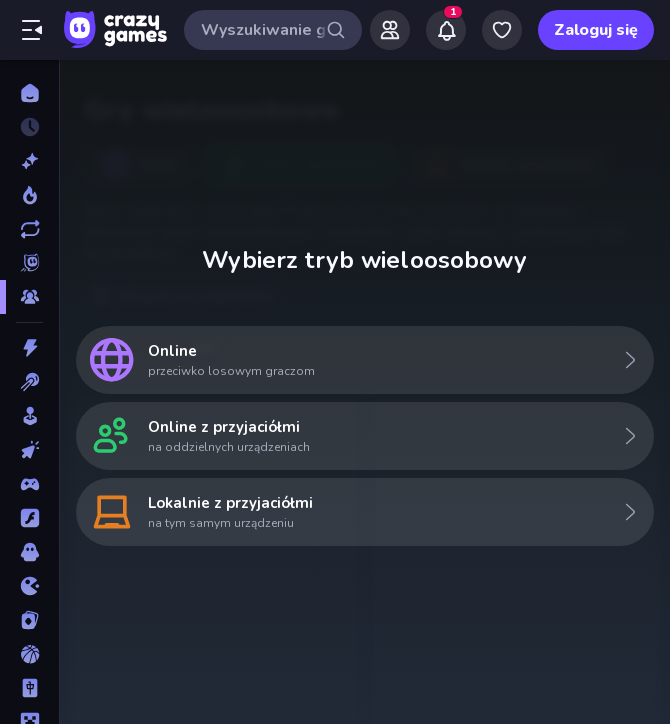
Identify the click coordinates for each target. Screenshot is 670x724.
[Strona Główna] (29, 93)
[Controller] (29, 484)
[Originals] (29, 263)
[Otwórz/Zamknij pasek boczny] (32, 30)
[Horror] (29, 552)
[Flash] (29, 518)
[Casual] (29, 416)
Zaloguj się (596, 30)
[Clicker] (29, 450)
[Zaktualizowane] (29, 229)
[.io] (29, 586)
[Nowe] (29, 161)
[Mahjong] (29, 688)
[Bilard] (29, 382)
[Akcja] (29, 348)
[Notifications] (446, 30)
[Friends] (390, 30)
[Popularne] (29, 195)
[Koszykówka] (29, 654)
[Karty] (29, 620)
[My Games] (502, 30)
